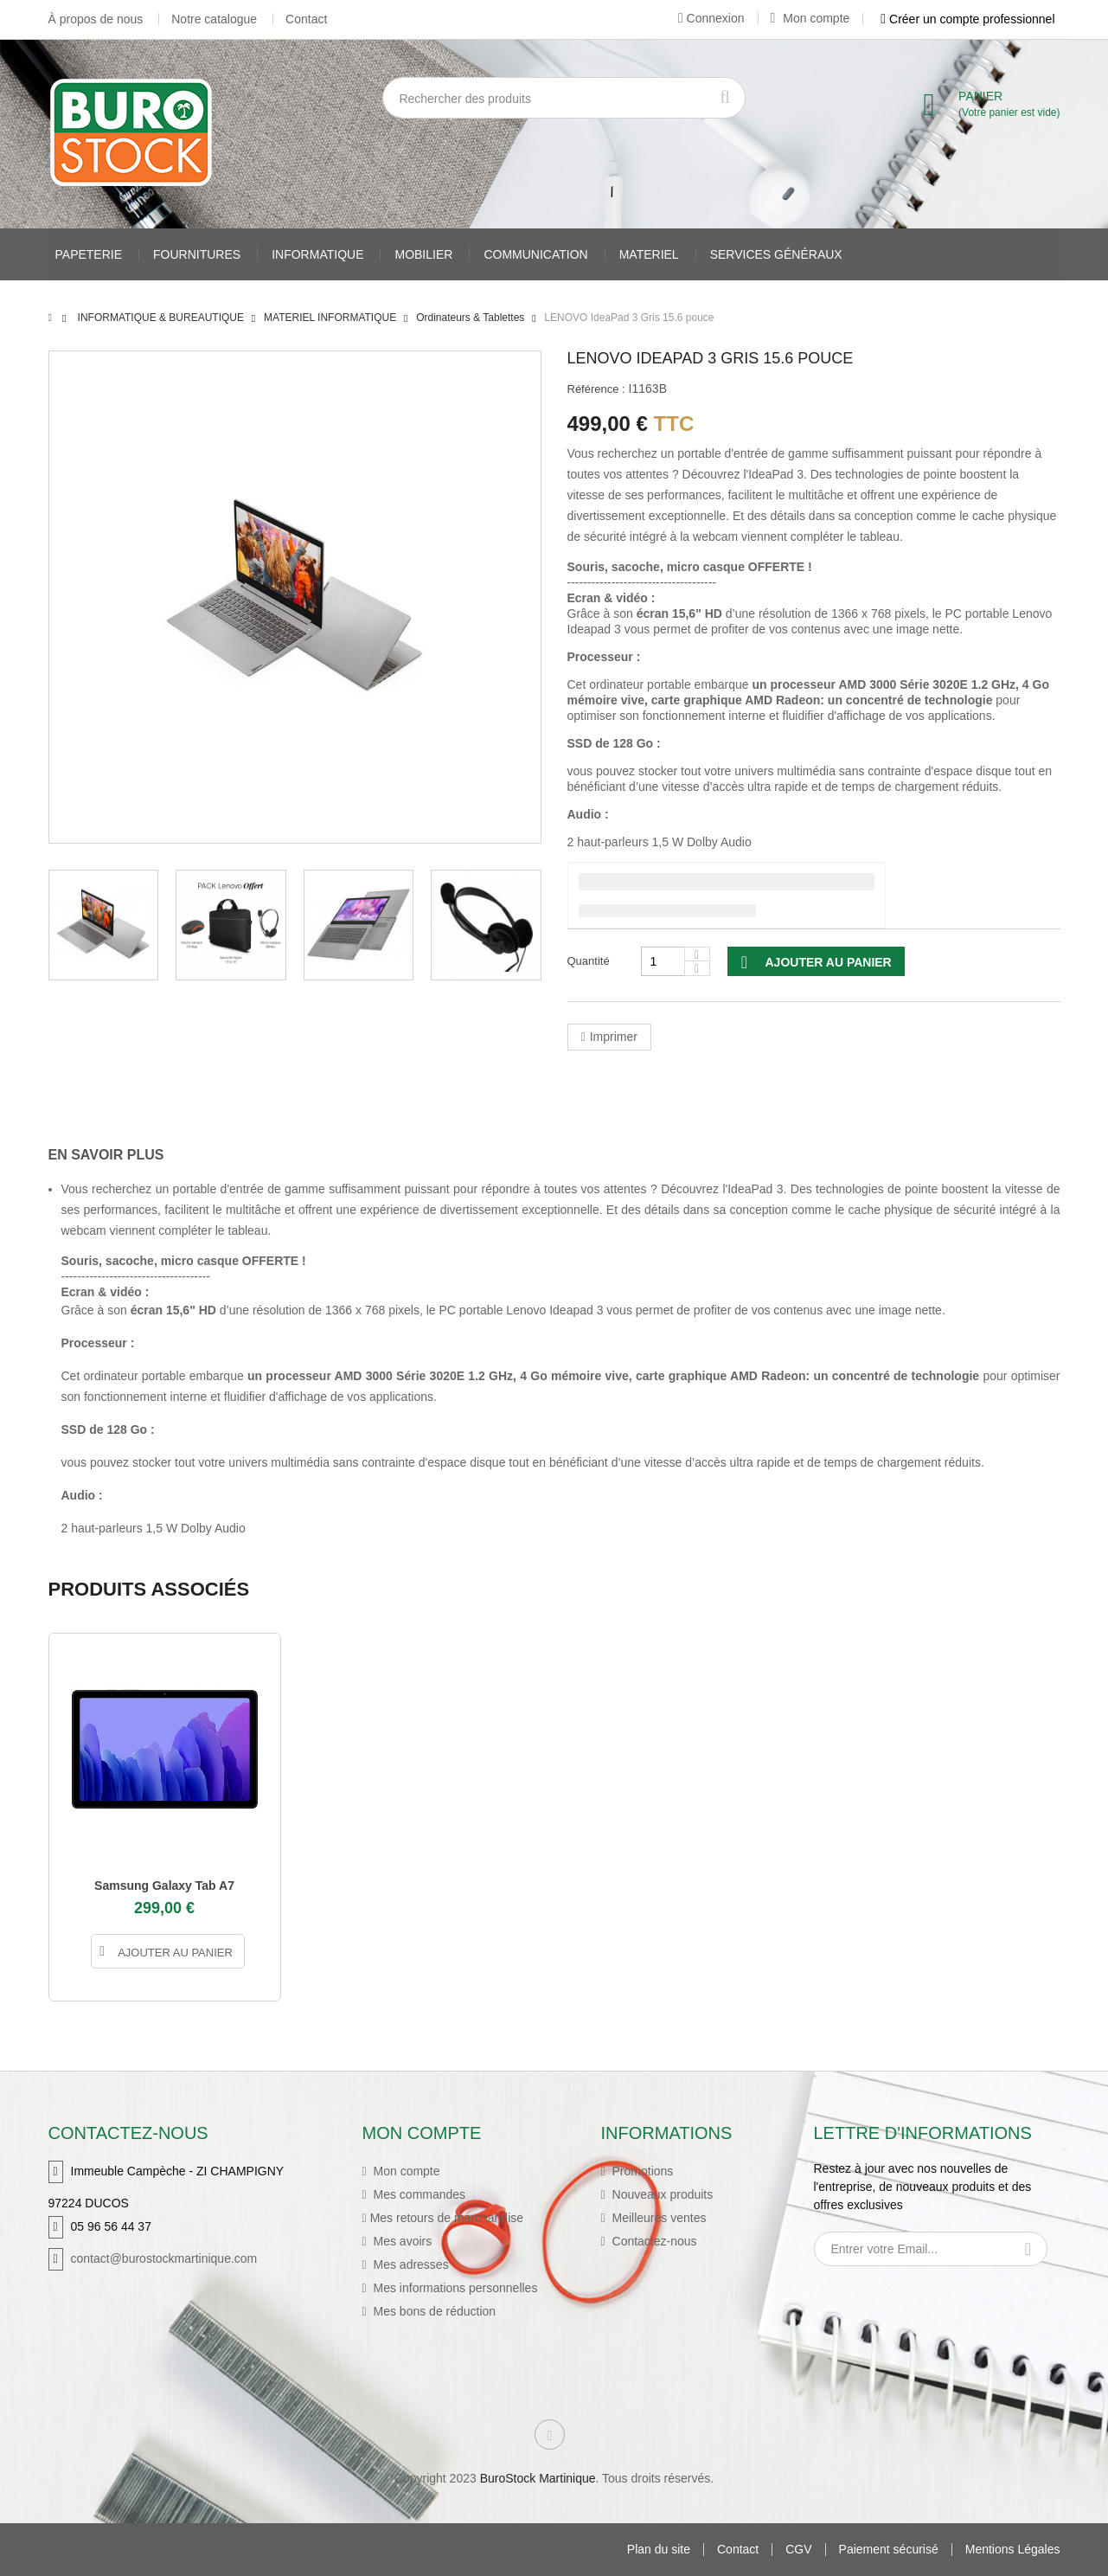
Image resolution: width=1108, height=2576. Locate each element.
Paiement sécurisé (888, 2549)
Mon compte (810, 18)
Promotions (641, 2171)
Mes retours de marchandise (446, 2218)
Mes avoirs (401, 2241)
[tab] (118, 1155)
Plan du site (658, 2549)
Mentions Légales (1012, 2549)
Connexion (711, 18)
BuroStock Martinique (538, 2478)
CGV (798, 2549)
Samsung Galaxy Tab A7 (164, 1885)
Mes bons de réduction (433, 2311)
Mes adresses (409, 2264)
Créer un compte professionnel (967, 19)
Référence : (596, 388)
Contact (306, 19)
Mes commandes (417, 2194)
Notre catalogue (214, 19)
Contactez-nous (653, 2241)
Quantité (588, 960)
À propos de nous (96, 19)
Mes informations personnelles (454, 2288)
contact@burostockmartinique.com (164, 2258)
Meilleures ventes (658, 2218)
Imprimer (613, 1037)
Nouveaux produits (661, 2194)
